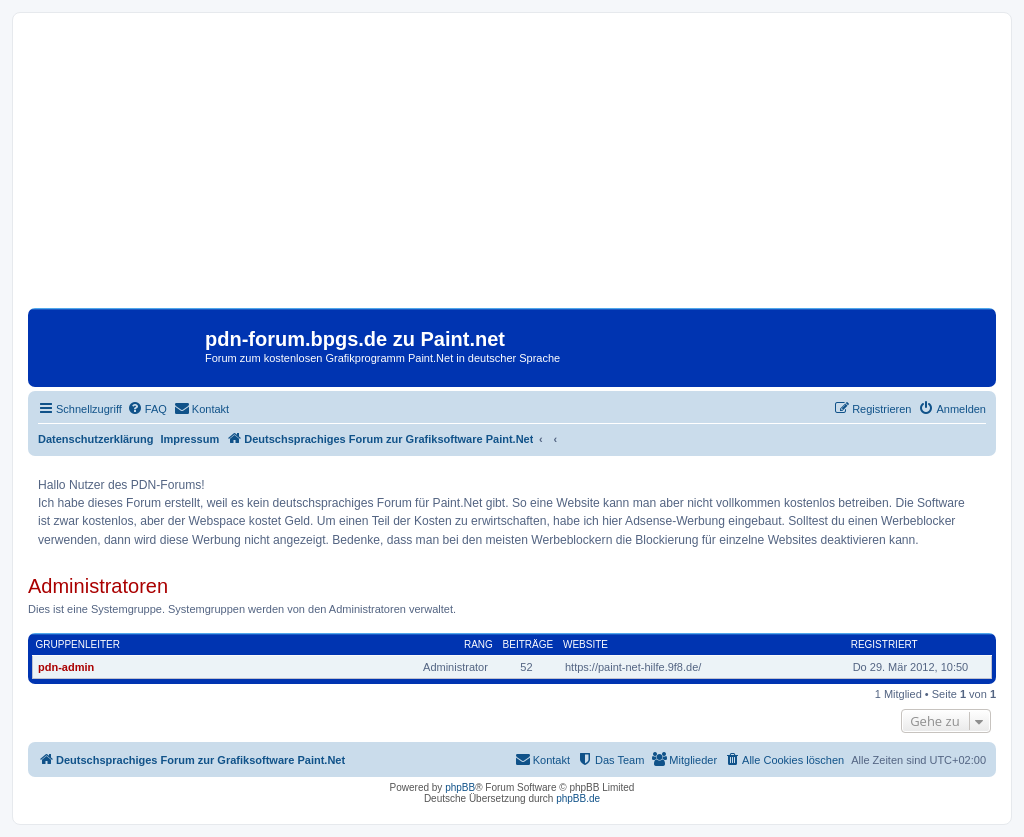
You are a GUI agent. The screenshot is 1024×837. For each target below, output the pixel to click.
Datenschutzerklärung (96, 439)
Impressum (190, 439)
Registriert (884, 644)
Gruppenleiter (78, 644)
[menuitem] (147, 409)
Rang (478, 644)
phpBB (460, 787)
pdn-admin (66, 667)
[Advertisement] (512, 168)
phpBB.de (578, 798)
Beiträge (528, 644)
